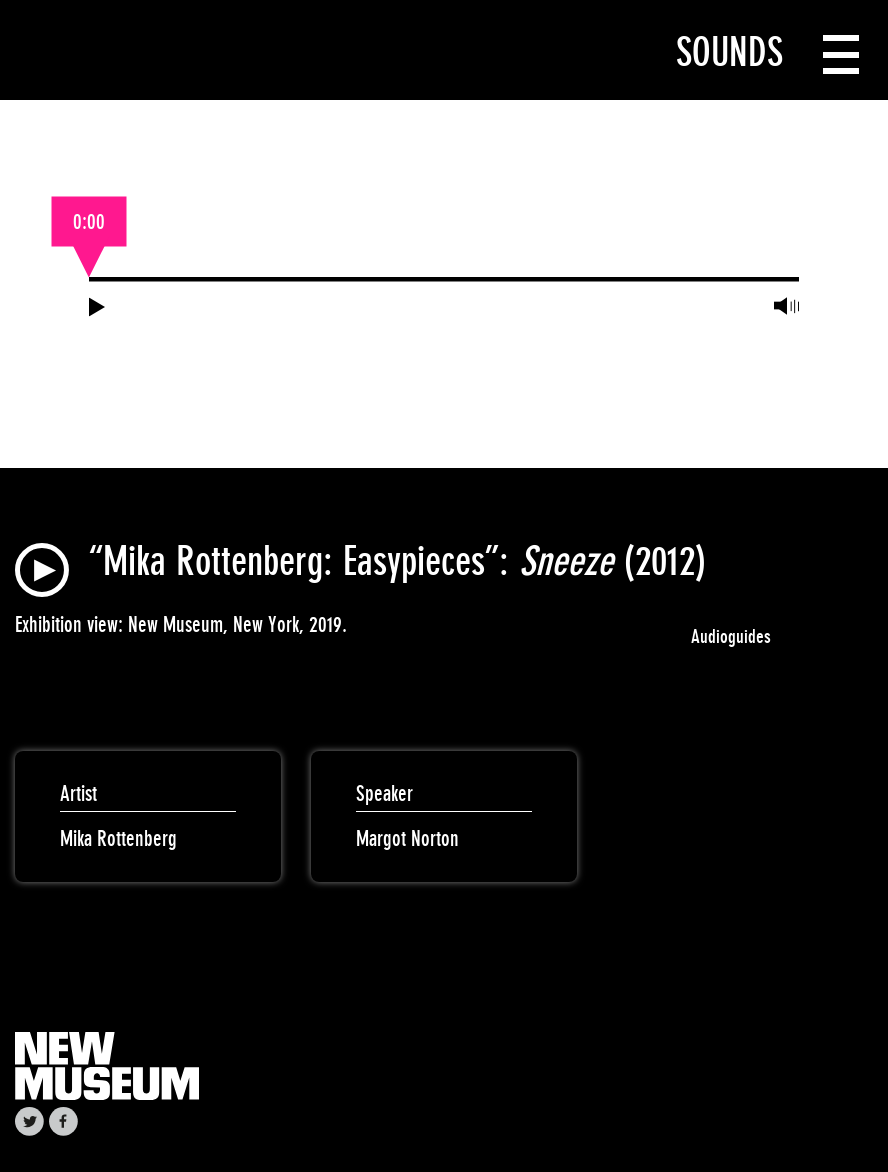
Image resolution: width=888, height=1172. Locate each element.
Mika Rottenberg (118, 838)
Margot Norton (407, 838)
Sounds (729, 52)
